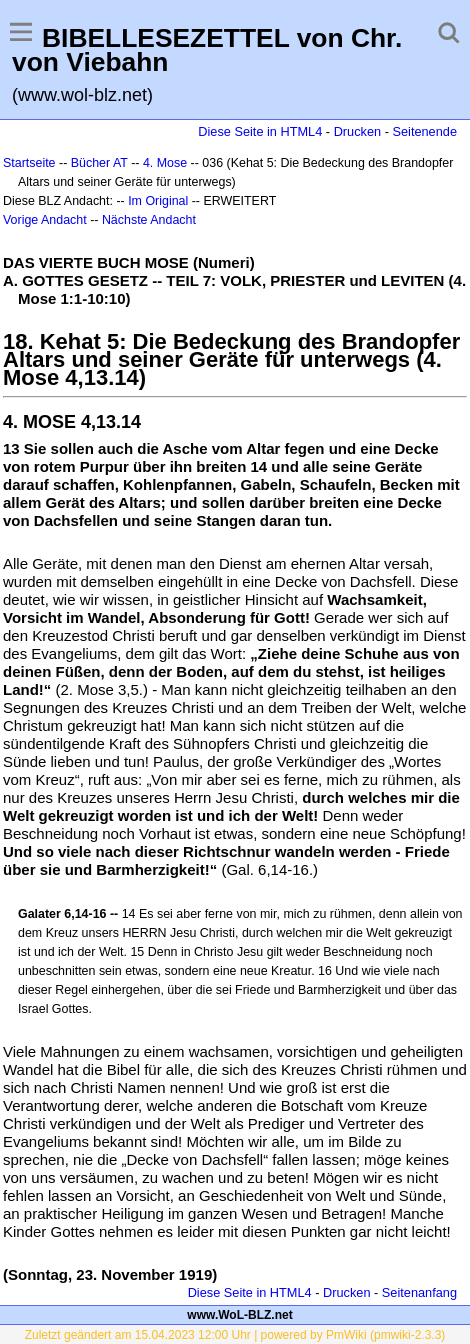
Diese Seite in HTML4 (260, 131)
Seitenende (424, 131)
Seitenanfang (419, 1292)
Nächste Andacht (149, 220)
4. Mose (165, 163)
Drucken (357, 131)
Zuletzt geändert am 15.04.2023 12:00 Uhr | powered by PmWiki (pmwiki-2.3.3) (235, 1335)
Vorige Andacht (45, 220)
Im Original (158, 201)
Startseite (29, 163)
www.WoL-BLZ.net (239, 1315)
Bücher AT (99, 163)
